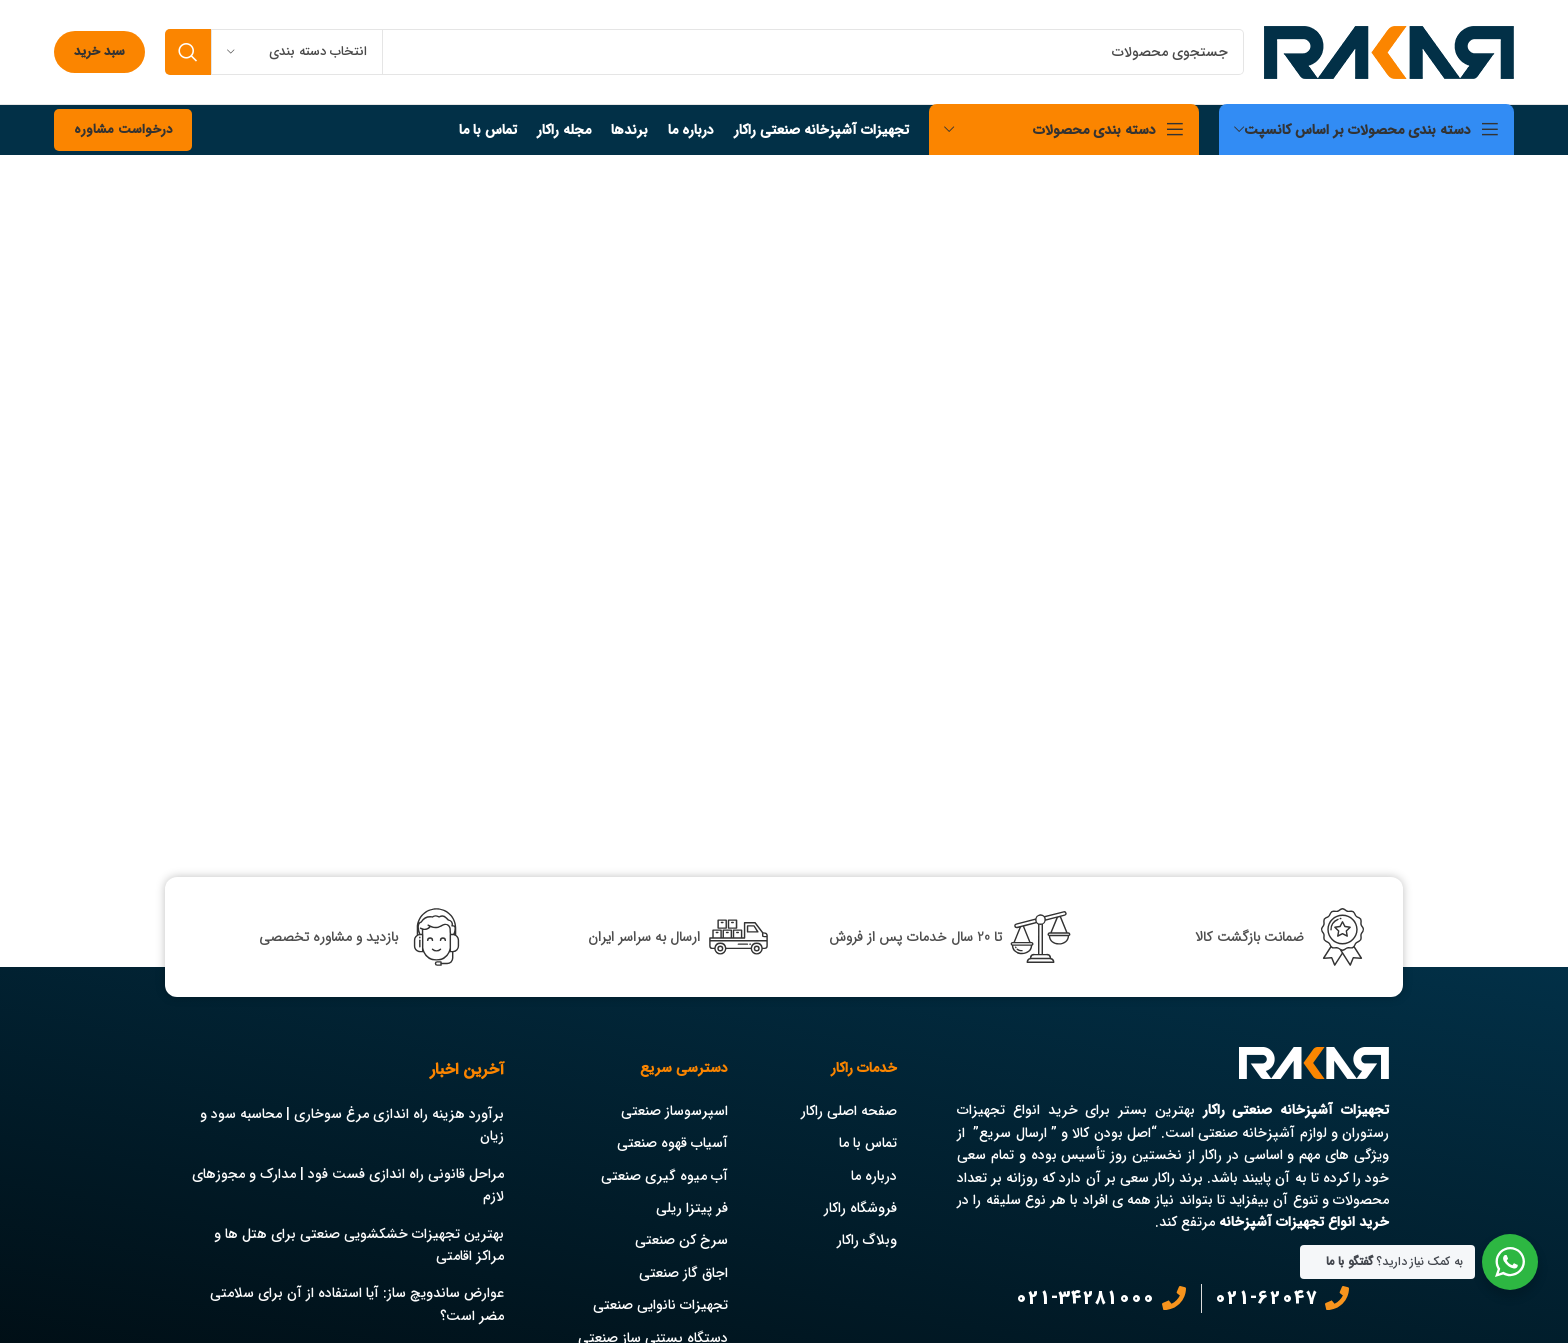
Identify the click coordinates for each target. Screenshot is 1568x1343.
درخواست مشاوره (123, 129)
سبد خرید (99, 51)
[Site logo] (1389, 51)
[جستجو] (704, 52)
